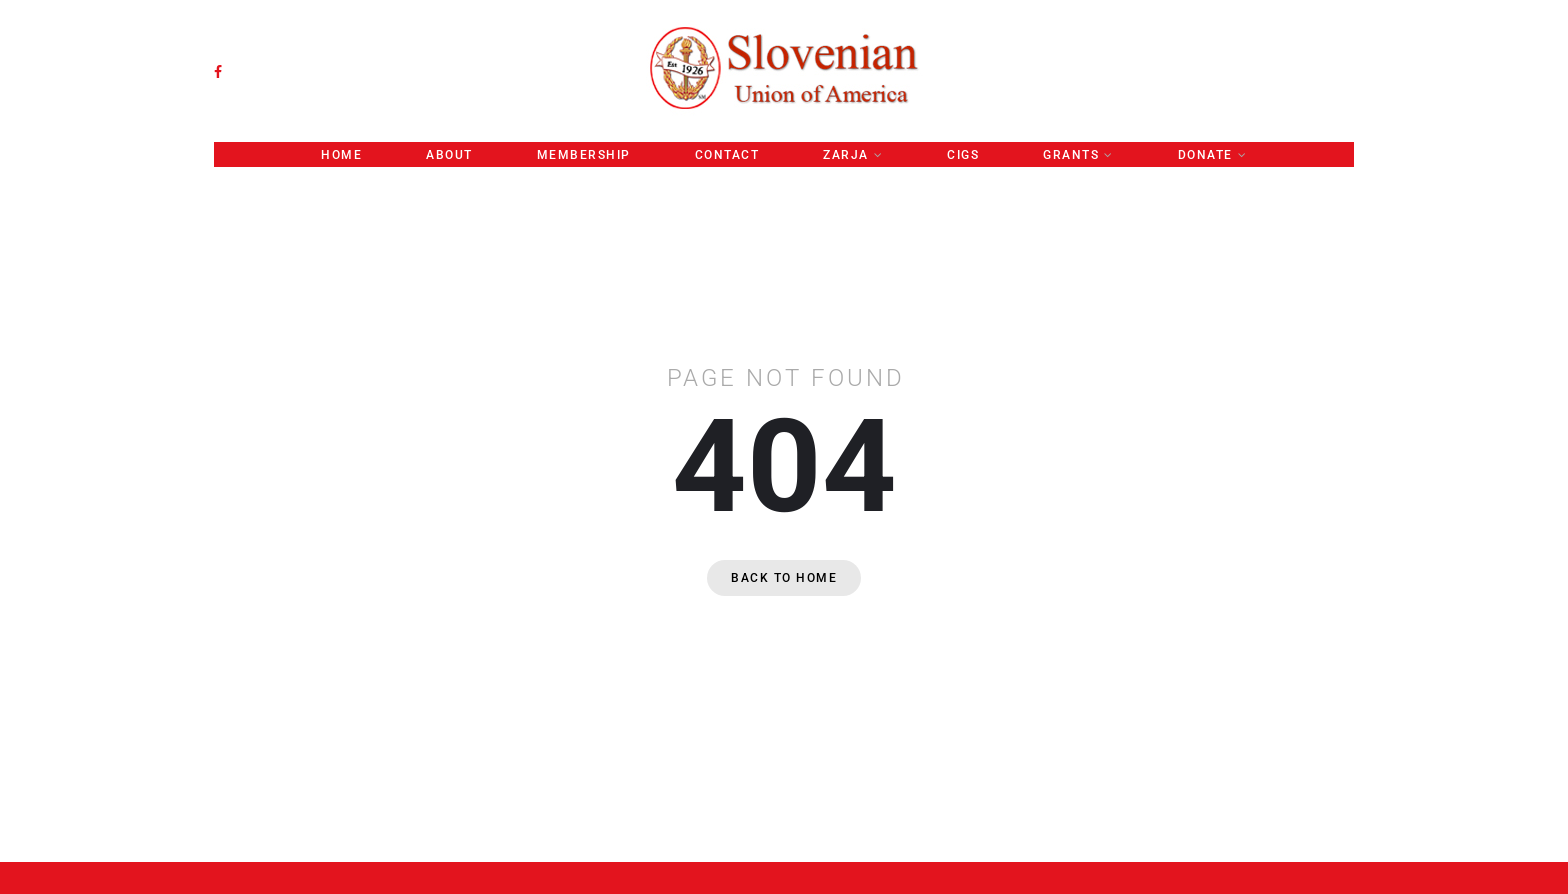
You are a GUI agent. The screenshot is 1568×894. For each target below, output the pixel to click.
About (449, 155)
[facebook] (218, 72)
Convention (784, 179)
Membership (584, 155)
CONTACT (727, 155)
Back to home (784, 578)
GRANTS (1071, 155)
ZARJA (846, 155)
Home (341, 155)
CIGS (963, 155)
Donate (1205, 155)
